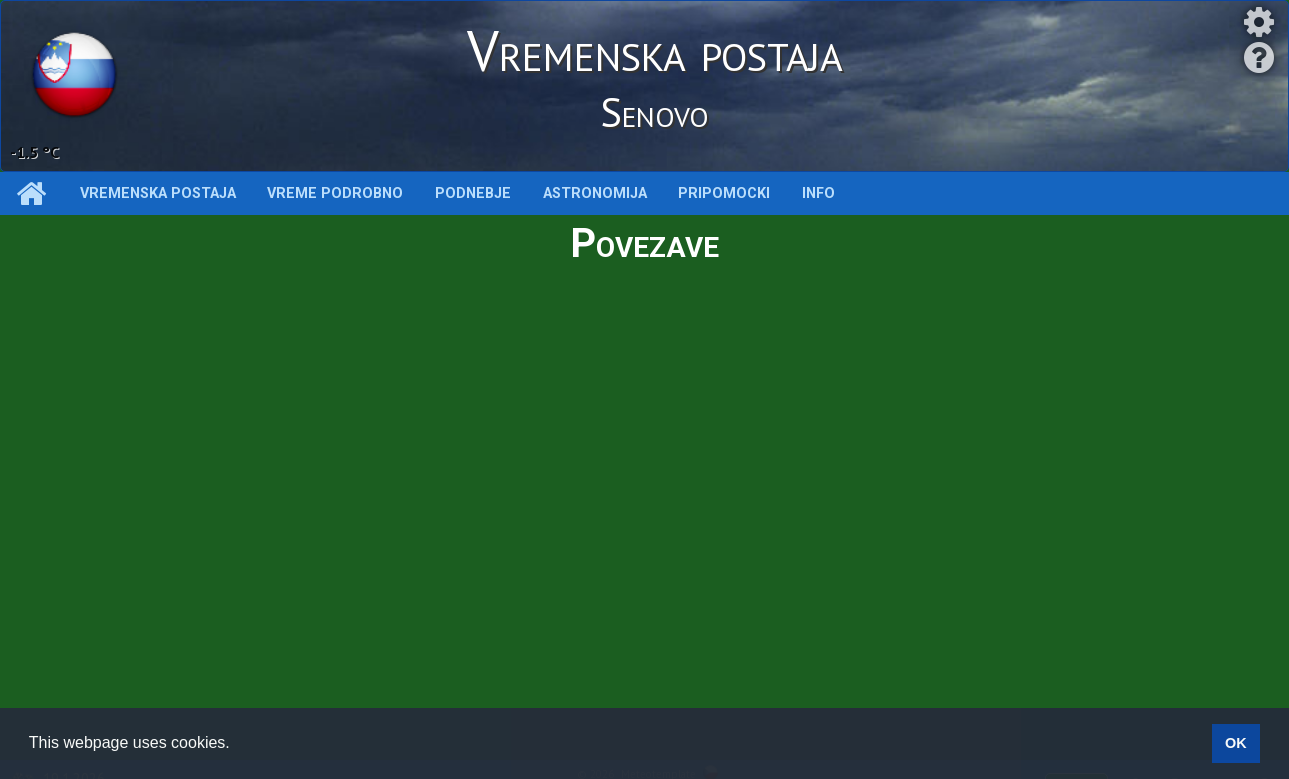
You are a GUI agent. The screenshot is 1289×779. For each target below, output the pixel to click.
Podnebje (473, 193)
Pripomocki (724, 193)
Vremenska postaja (158, 193)
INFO (818, 193)
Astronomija (595, 193)
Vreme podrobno (335, 193)
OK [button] (1236, 743)
